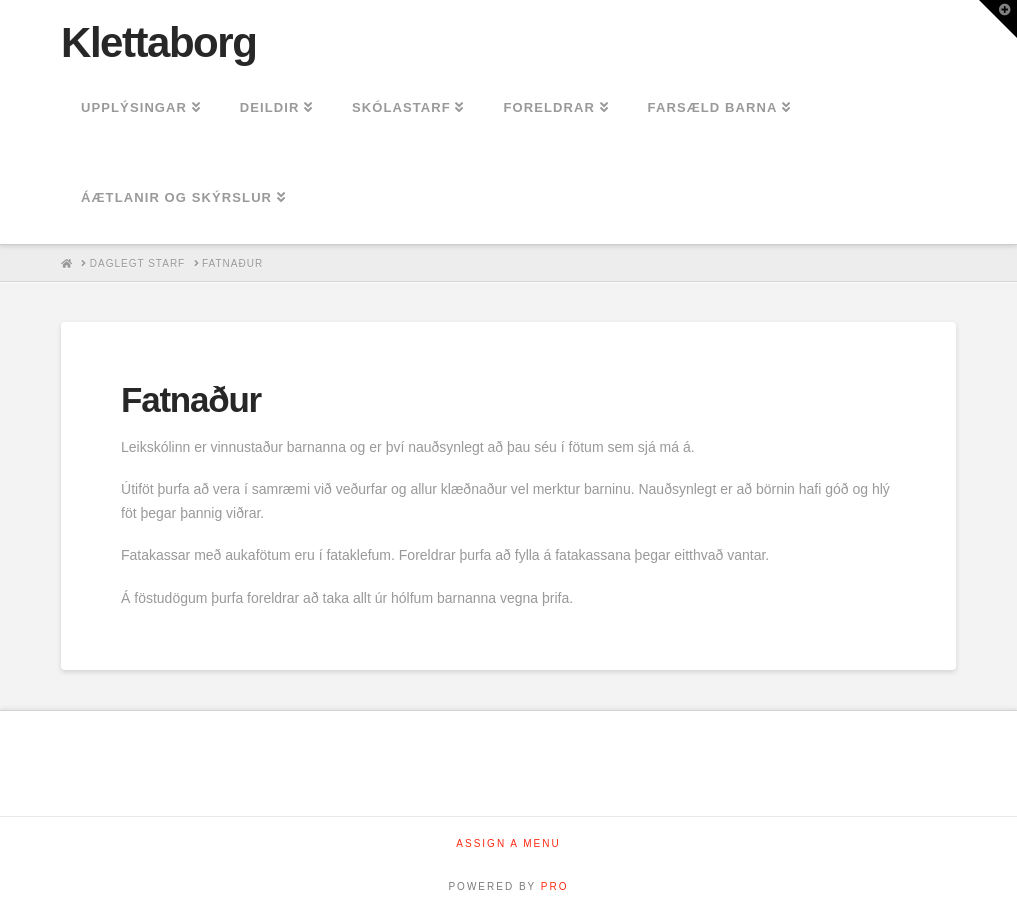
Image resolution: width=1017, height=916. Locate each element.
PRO (555, 886)
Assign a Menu (508, 843)
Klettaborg (158, 43)
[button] (998, 19)
